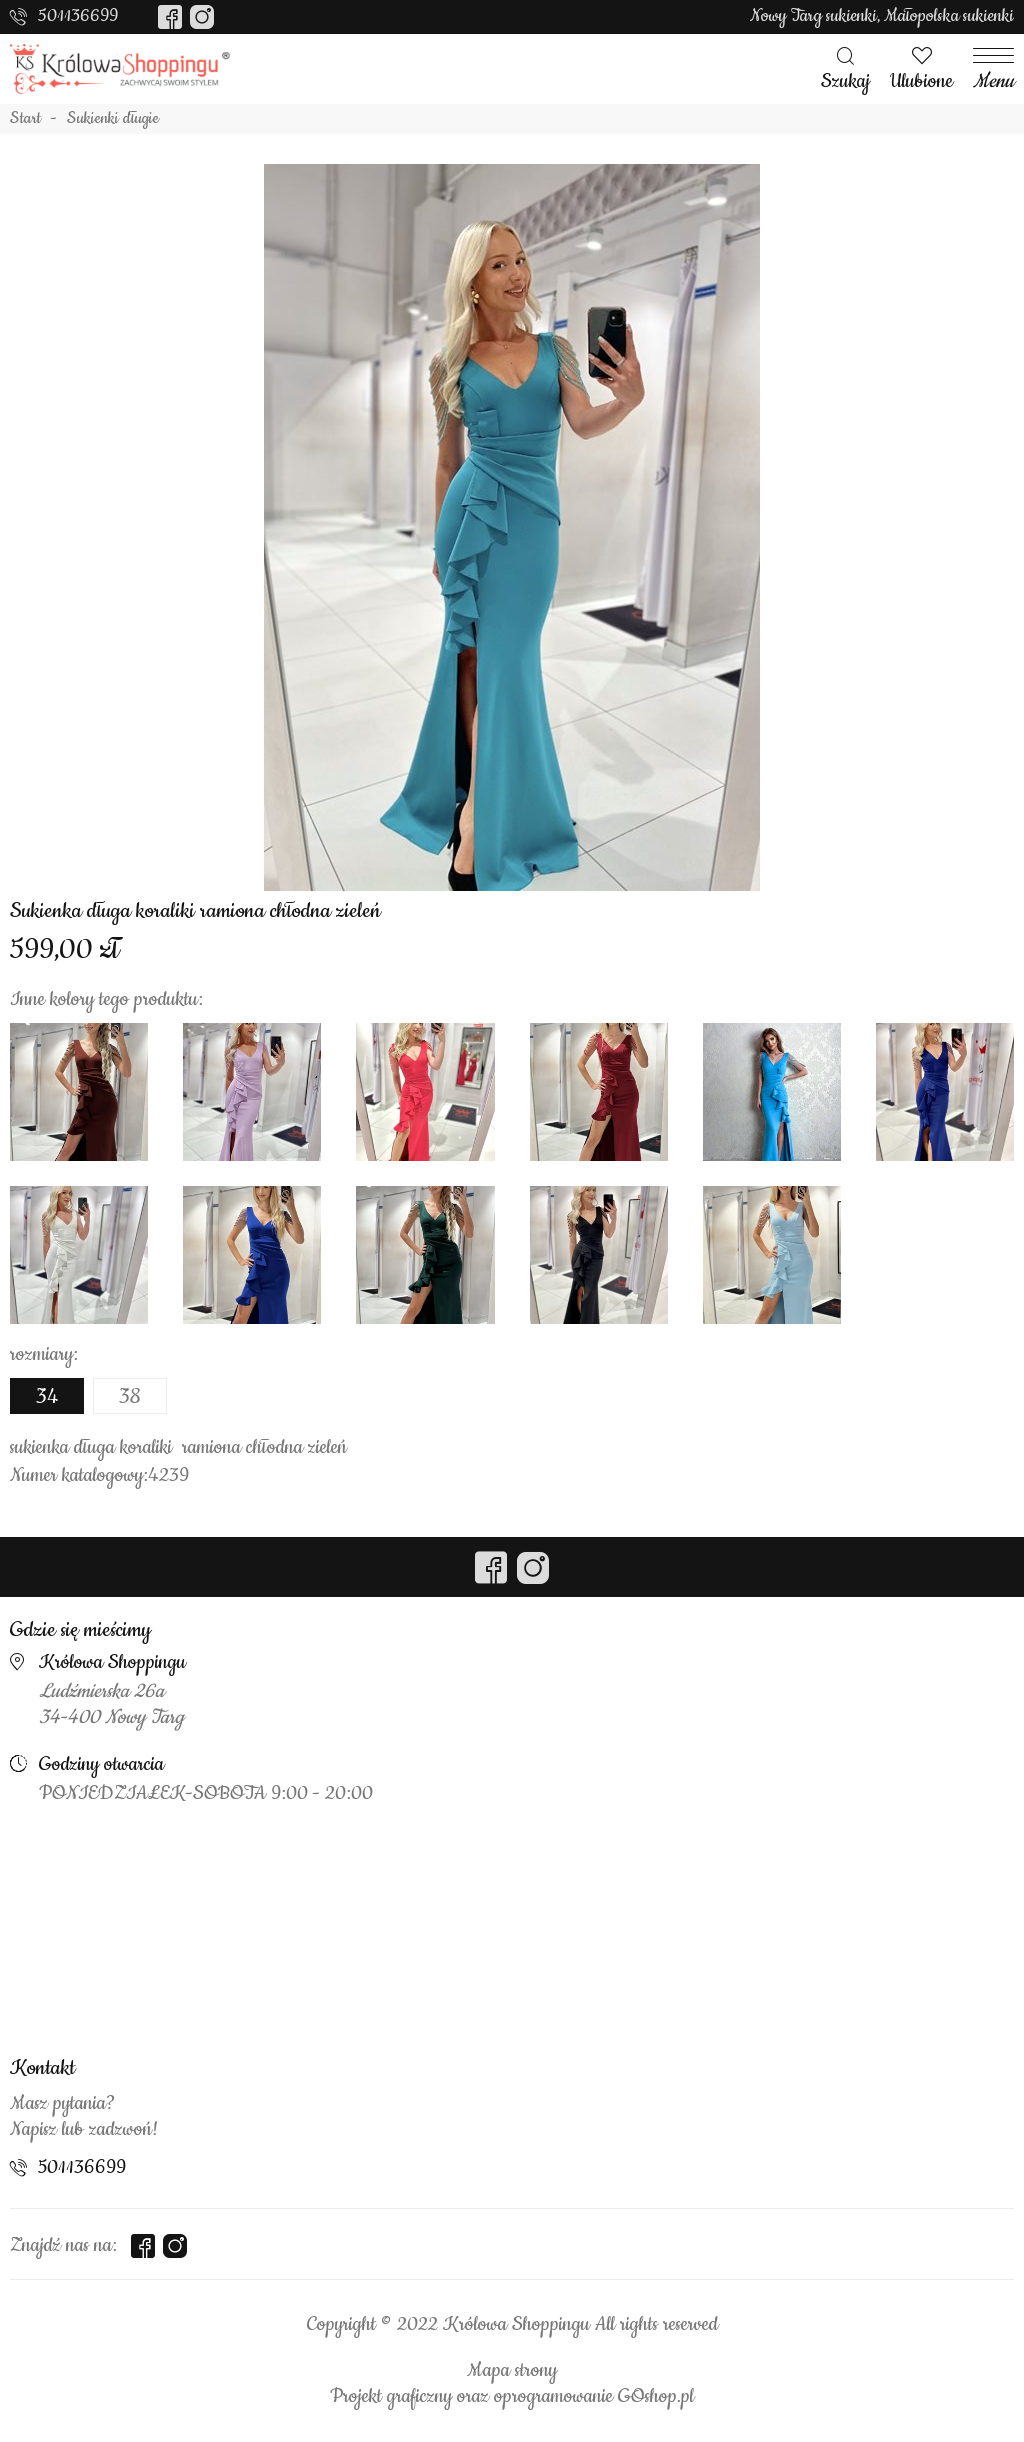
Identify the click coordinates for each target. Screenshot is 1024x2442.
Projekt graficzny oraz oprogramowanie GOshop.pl (512, 2397)
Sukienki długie (113, 119)
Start (25, 119)
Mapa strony (512, 2371)
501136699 (78, 16)
